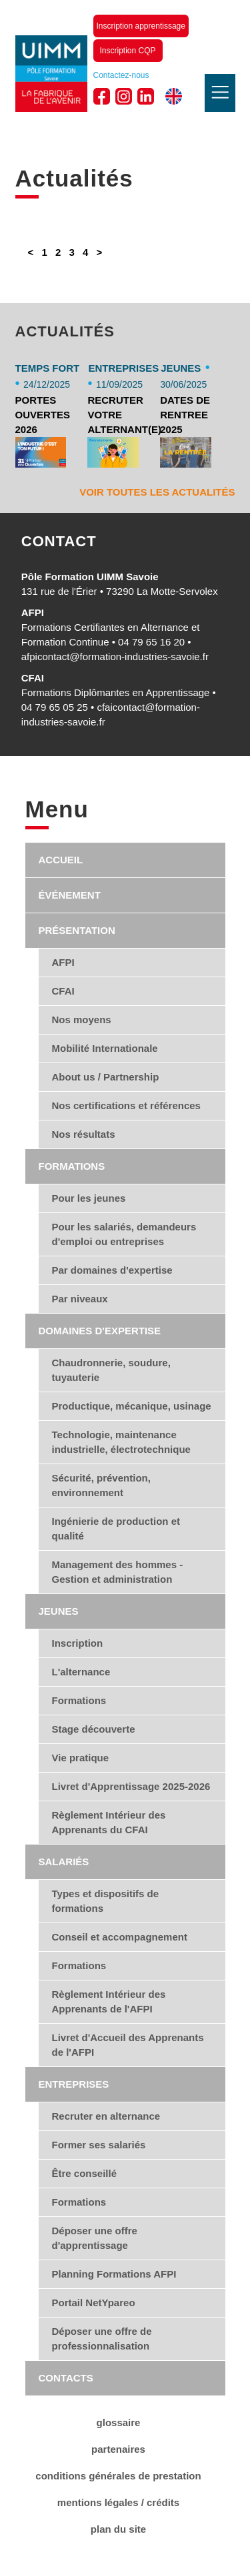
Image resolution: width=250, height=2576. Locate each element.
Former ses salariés (99, 2144)
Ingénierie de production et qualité (116, 1528)
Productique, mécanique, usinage (131, 1406)
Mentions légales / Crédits (118, 2502)
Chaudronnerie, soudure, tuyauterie (111, 1370)
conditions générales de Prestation (118, 2475)
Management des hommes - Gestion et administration (117, 1572)
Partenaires (118, 2449)
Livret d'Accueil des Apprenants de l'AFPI (128, 2045)
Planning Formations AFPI (114, 2274)
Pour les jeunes (89, 1198)
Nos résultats (83, 1134)
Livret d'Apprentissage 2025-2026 (131, 1786)
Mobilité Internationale (105, 1048)
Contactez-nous (121, 75)
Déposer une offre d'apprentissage (94, 2238)
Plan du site (118, 2529)
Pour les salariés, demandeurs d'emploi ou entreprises (124, 1234)
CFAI (63, 991)
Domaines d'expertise (100, 1330)
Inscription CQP (128, 50)
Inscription (77, 1643)
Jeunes (59, 1611)
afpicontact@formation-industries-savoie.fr (115, 656)
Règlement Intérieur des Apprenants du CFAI (109, 1822)
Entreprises (74, 2084)
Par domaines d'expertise (112, 1270)
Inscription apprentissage (141, 26)
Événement (70, 895)
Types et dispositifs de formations (105, 1901)
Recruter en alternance (106, 2116)
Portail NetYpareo (93, 2302)
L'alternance (81, 1671)
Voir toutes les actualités (157, 492)
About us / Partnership (105, 1076)
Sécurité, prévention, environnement (101, 1485)
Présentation (77, 930)
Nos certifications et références (126, 1105)
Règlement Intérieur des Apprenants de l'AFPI (109, 2001)
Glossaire (119, 2422)
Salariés (64, 1861)
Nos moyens (81, 1019)
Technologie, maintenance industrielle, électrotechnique (121, 1442)
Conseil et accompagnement (119, 1936)
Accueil (61, 859)
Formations (72, 1166)
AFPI (63, 962)
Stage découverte (93, 1729)
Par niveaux (80, 1298)
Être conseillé (84, 2173)
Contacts (66, 2377)
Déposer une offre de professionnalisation (102, 2339)
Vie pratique (80, 1757)
